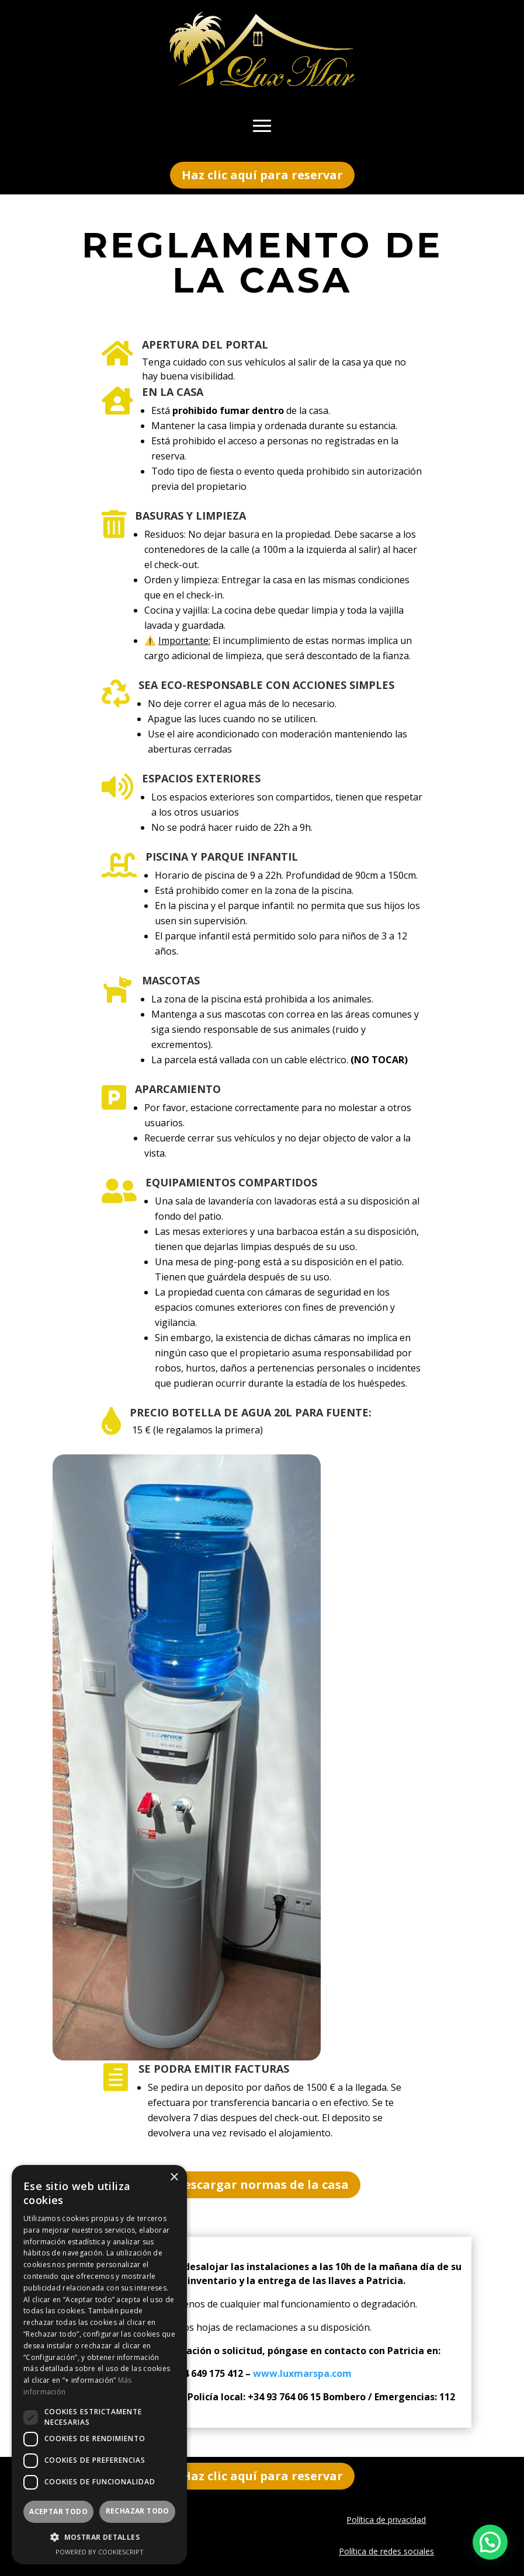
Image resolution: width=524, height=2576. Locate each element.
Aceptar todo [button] (58, 2511)
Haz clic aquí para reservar (262, 175)
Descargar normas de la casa (262, 2184)
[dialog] (99, 2364)
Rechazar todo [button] (137, 2511)
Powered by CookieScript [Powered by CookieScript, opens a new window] (99, 2551)
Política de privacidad (386, 2519)
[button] (490, 2542)
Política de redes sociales (386, 2551)
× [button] (173, 2177)
